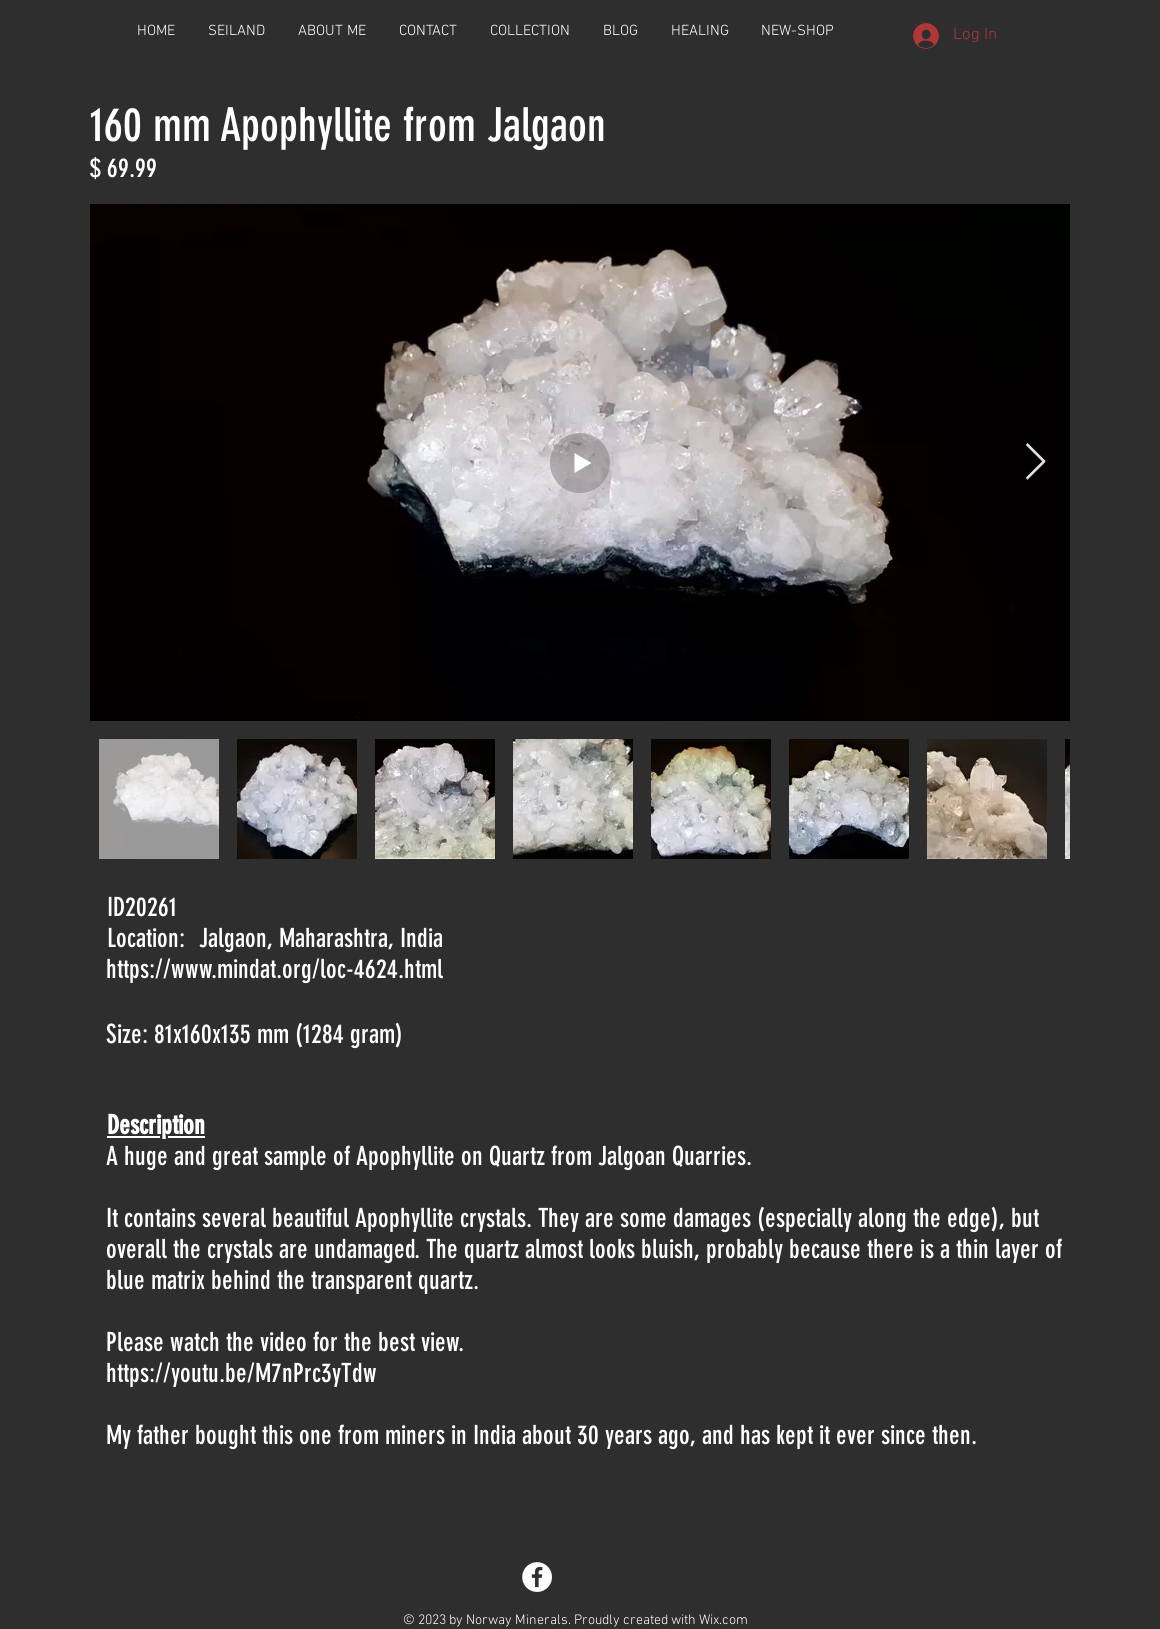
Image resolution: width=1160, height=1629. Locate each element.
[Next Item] (1035, 462)
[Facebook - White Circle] (537, 1577)
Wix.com (723, 1620)
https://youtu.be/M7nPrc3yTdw (241, 1373)
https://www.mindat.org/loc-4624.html (274, 969)
